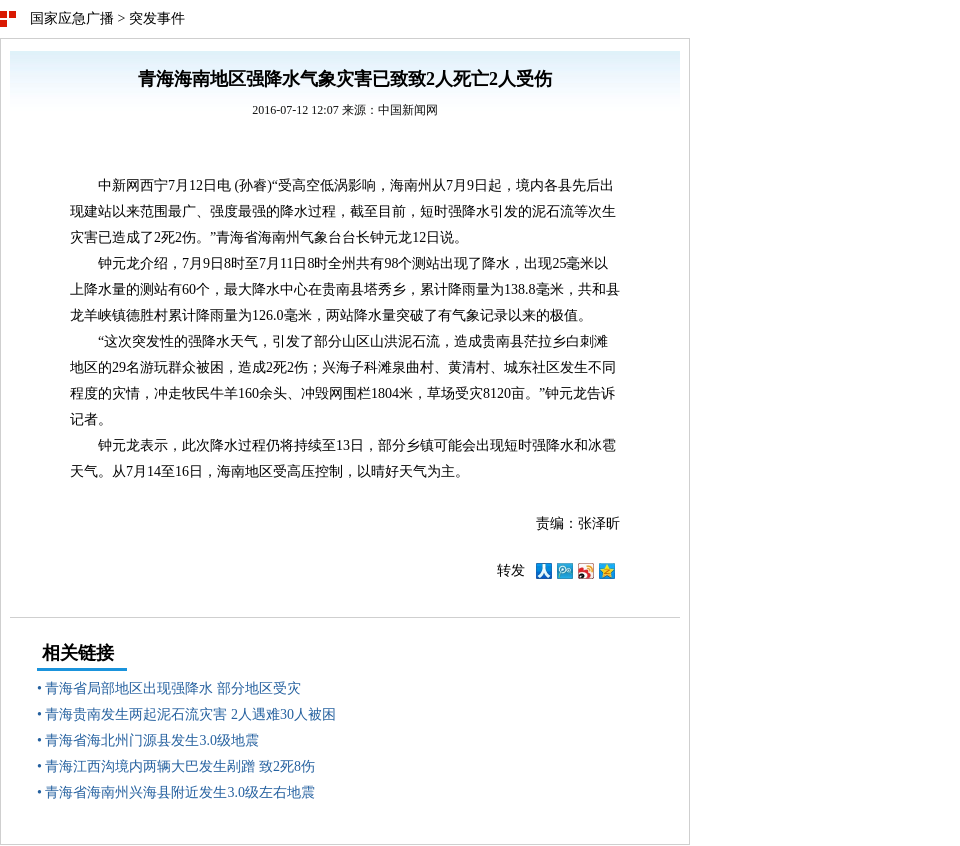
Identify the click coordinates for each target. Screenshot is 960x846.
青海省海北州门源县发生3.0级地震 (152, 740)
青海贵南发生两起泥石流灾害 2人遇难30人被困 (190, 714)
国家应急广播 (72, 18)
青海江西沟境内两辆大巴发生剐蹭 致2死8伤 (180, 766)
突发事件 (157, 18)
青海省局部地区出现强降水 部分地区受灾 (173, 688)
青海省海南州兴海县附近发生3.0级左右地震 (180, 792)
